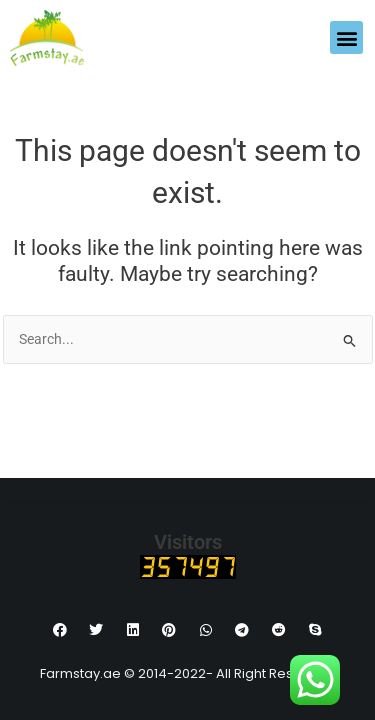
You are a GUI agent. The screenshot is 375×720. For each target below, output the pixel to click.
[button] (346, 37)
